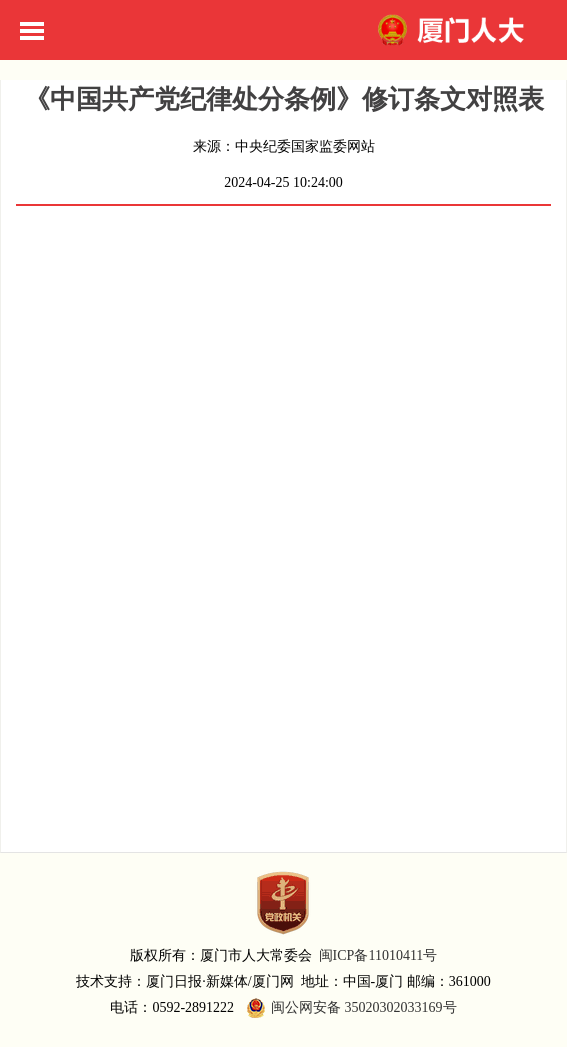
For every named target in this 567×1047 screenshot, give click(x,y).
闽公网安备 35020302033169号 (349, 1008)
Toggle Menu (32, 31)
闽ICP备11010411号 (378, 955)
